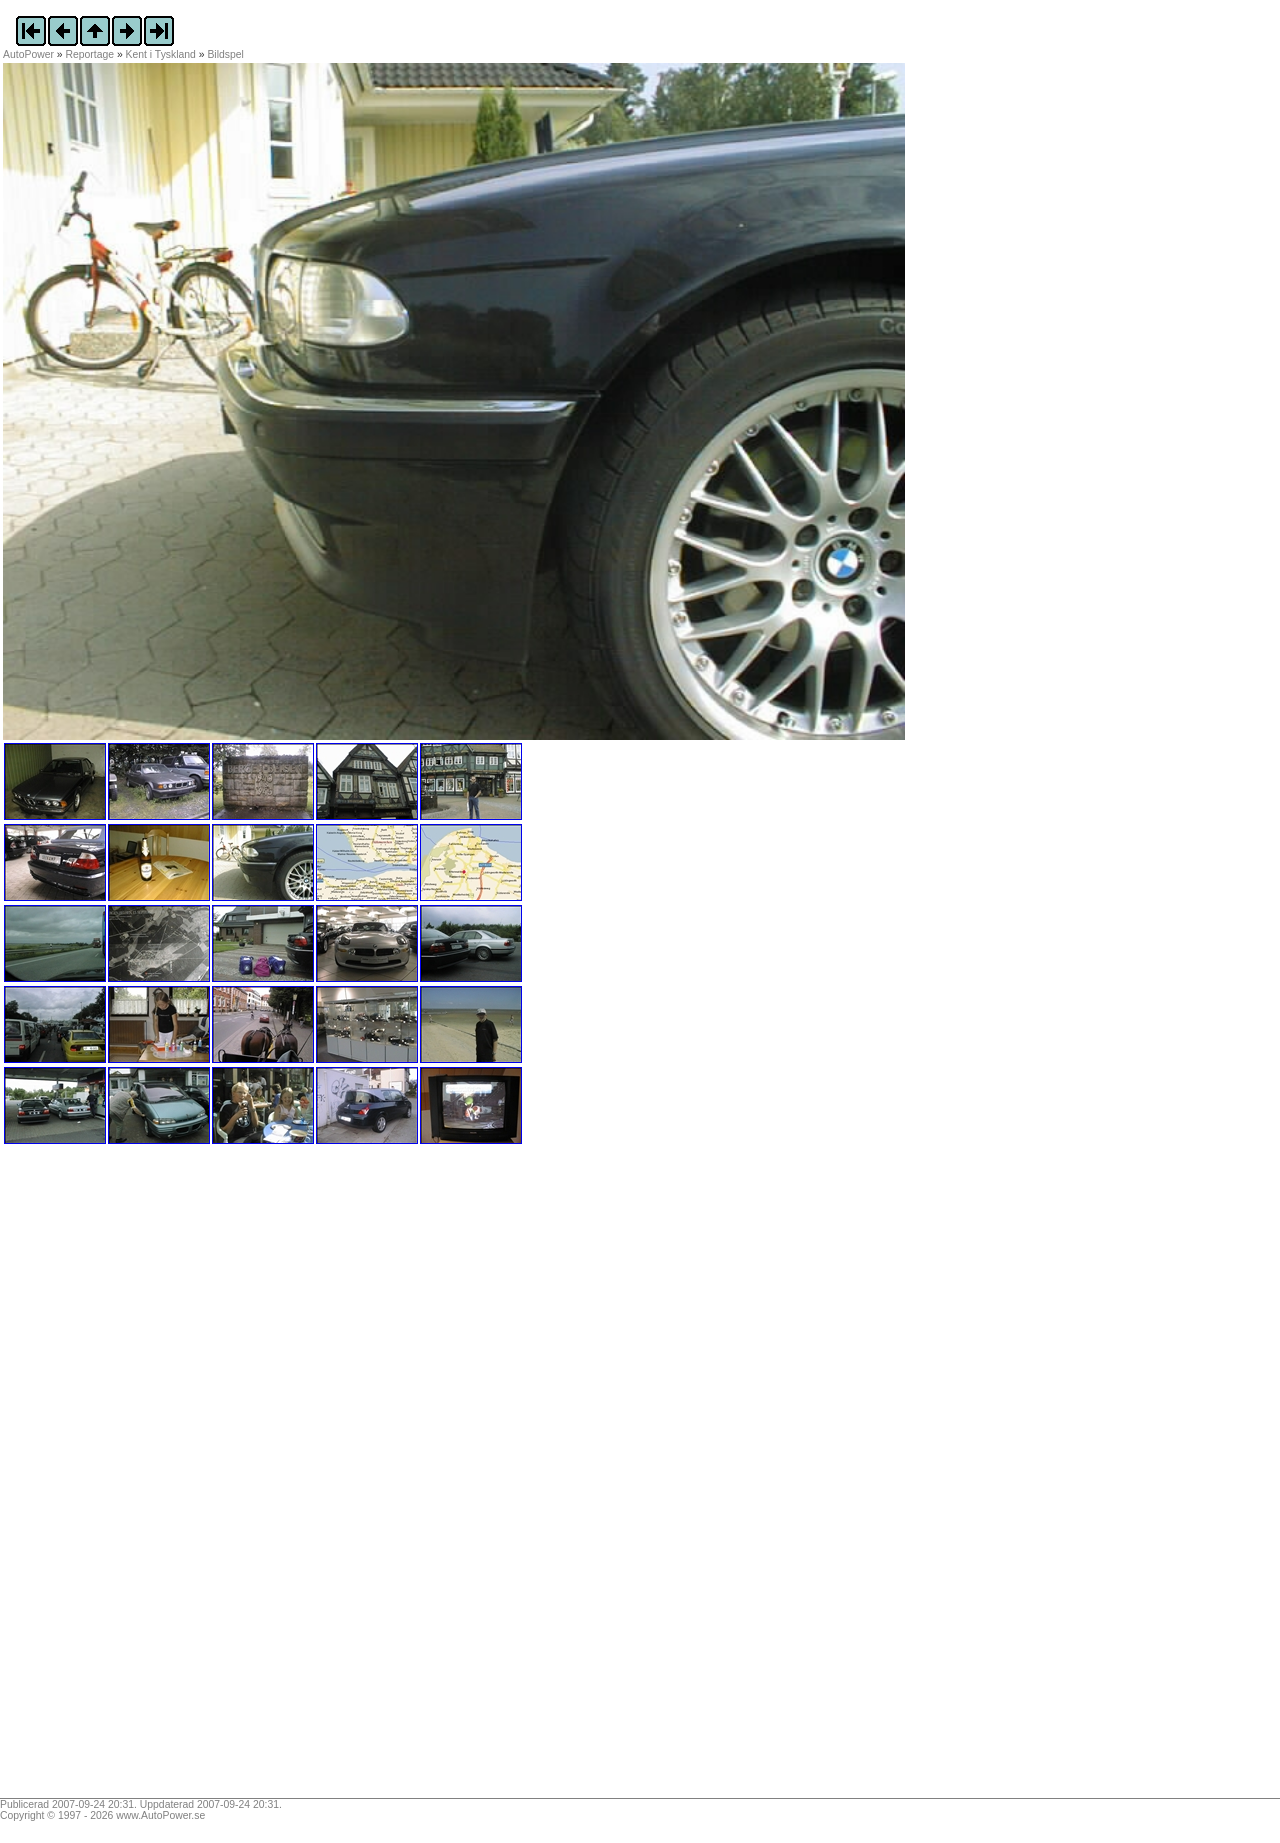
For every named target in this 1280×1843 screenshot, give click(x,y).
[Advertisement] (128, 1478)
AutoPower (28, 54)
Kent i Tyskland (161, 54)
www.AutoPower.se (160, 1815)
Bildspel (225, 54)
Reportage (90, 54)
